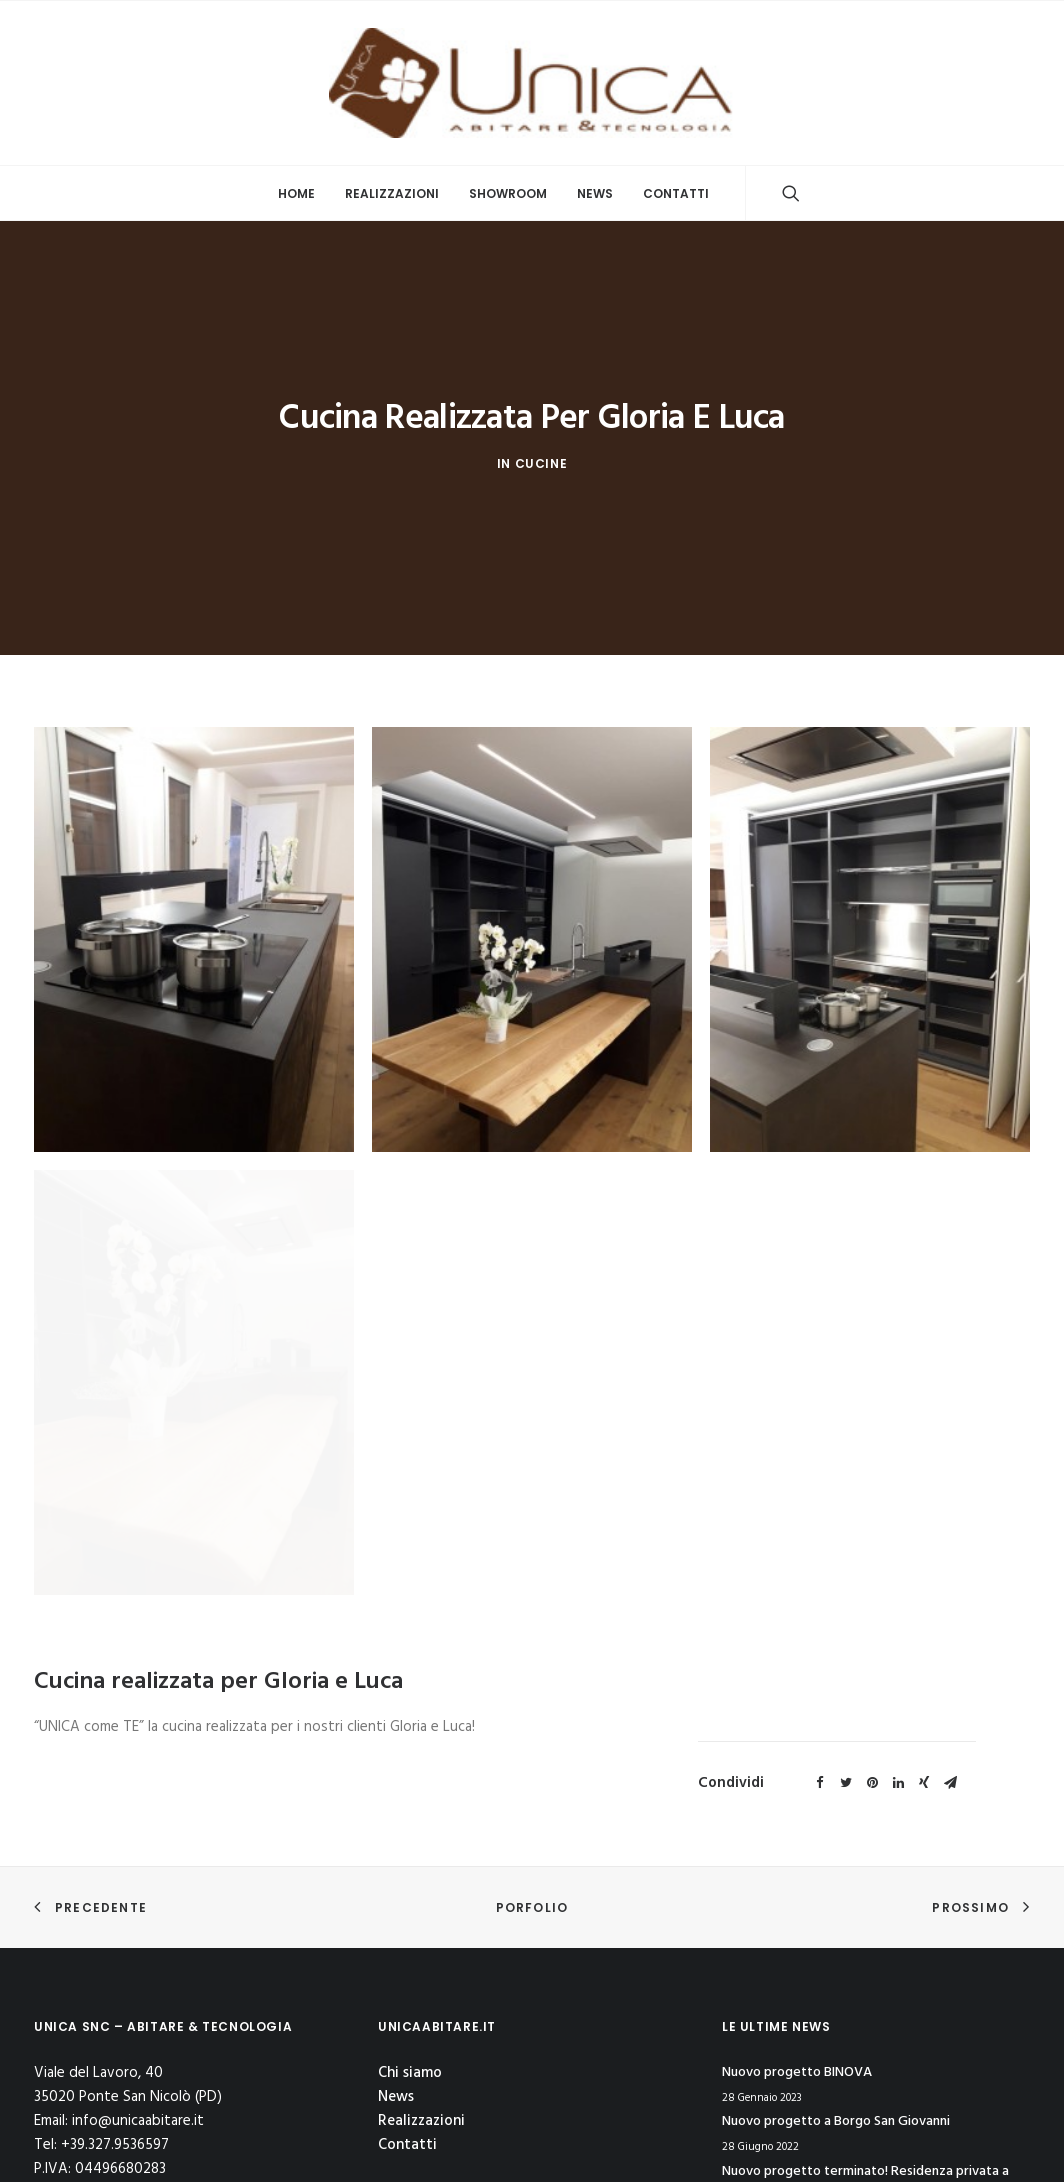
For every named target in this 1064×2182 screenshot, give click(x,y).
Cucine (541, 336)
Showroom (508, 193)
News (595, 193)
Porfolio (532, 1709)
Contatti (676, 193)
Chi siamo (410, 1875)
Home (296, 193)
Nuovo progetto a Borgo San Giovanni (836, 1923)
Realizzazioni (392, 193)
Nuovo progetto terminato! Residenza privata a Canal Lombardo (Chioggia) (865, 1985)
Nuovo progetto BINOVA (797, 1874)
